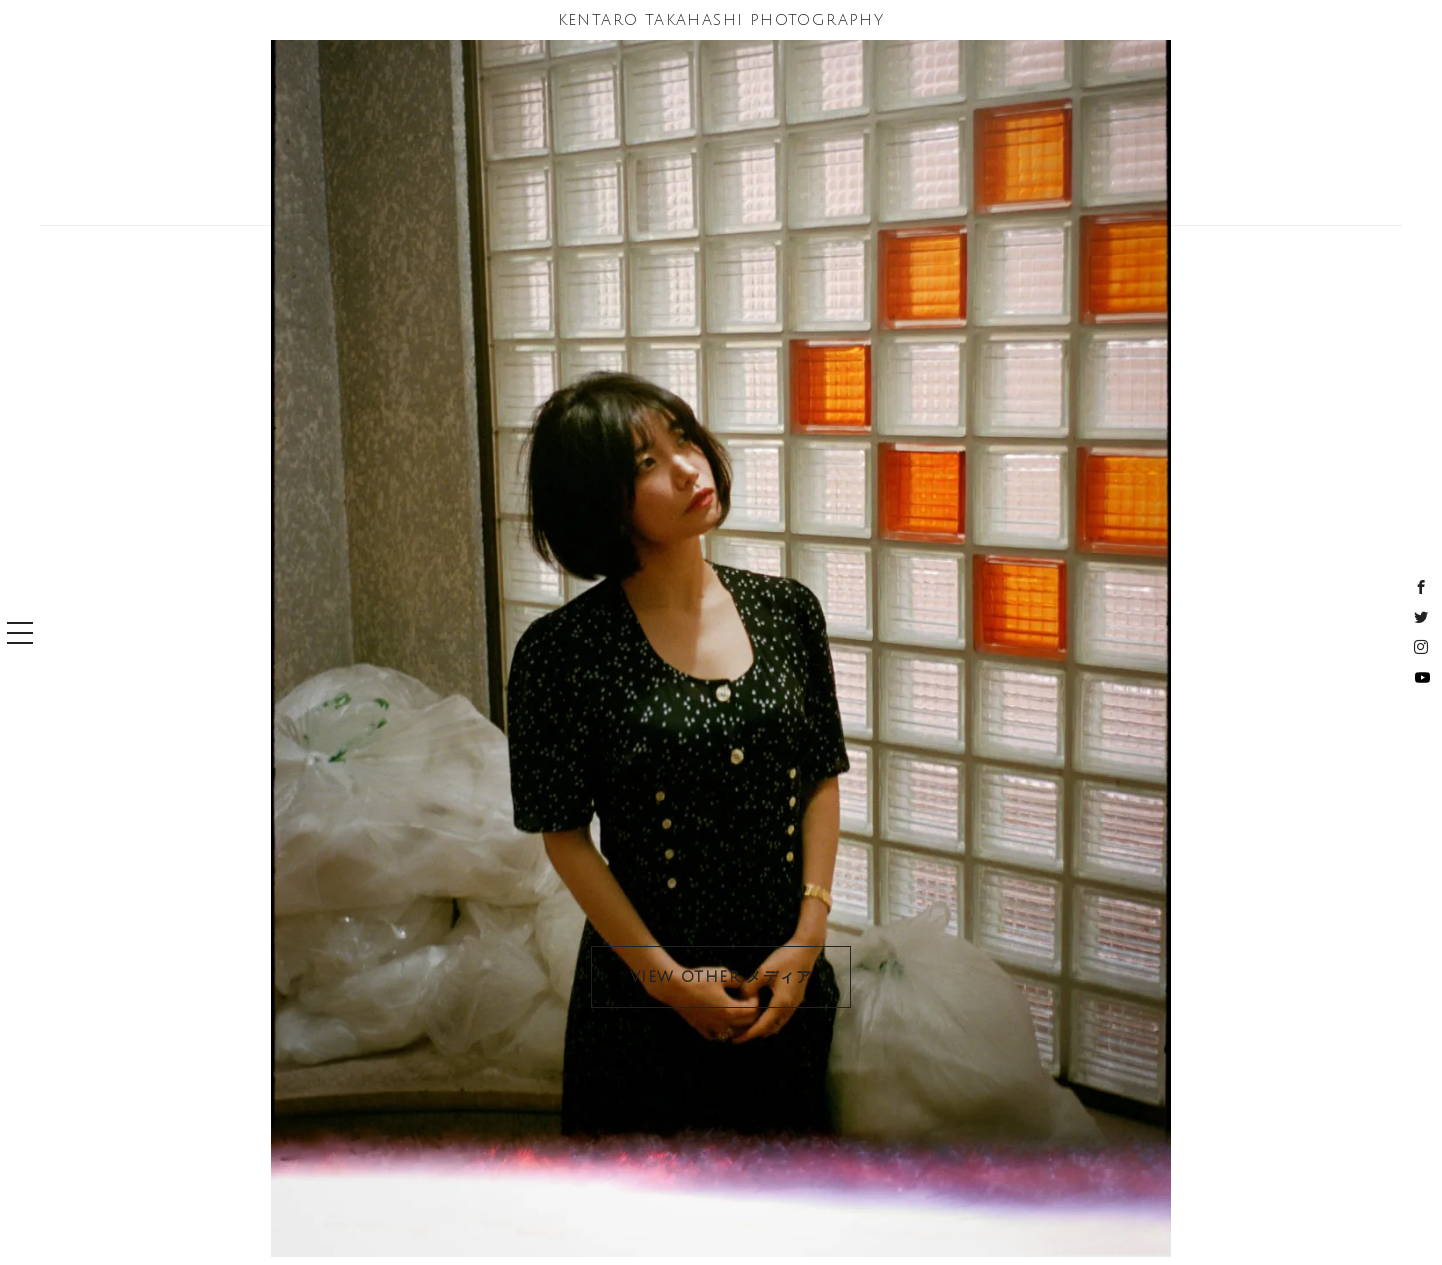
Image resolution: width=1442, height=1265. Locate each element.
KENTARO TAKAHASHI (721, 20)
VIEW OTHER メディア (721, 977)
